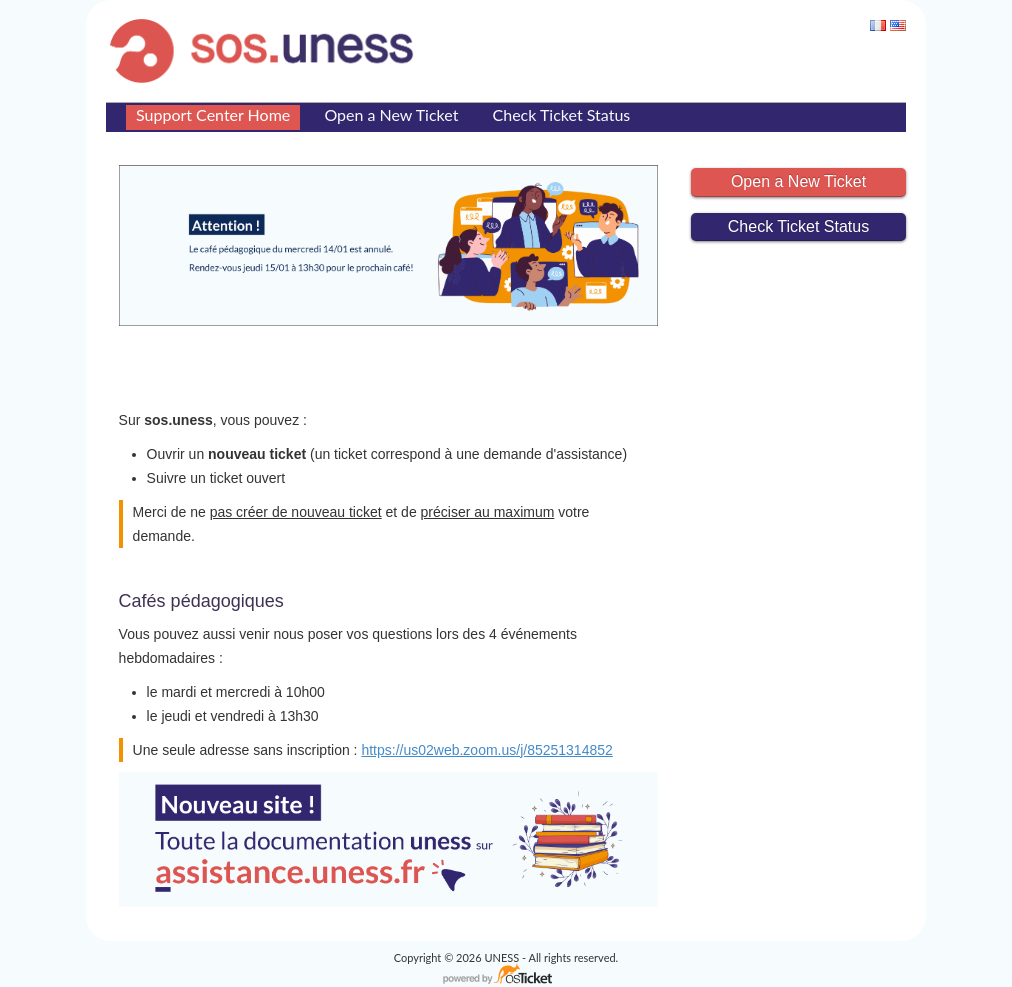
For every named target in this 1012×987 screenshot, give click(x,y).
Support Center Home (213, 114)
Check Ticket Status (562, 114)
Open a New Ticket (391, 114)
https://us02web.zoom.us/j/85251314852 (486, 750)
